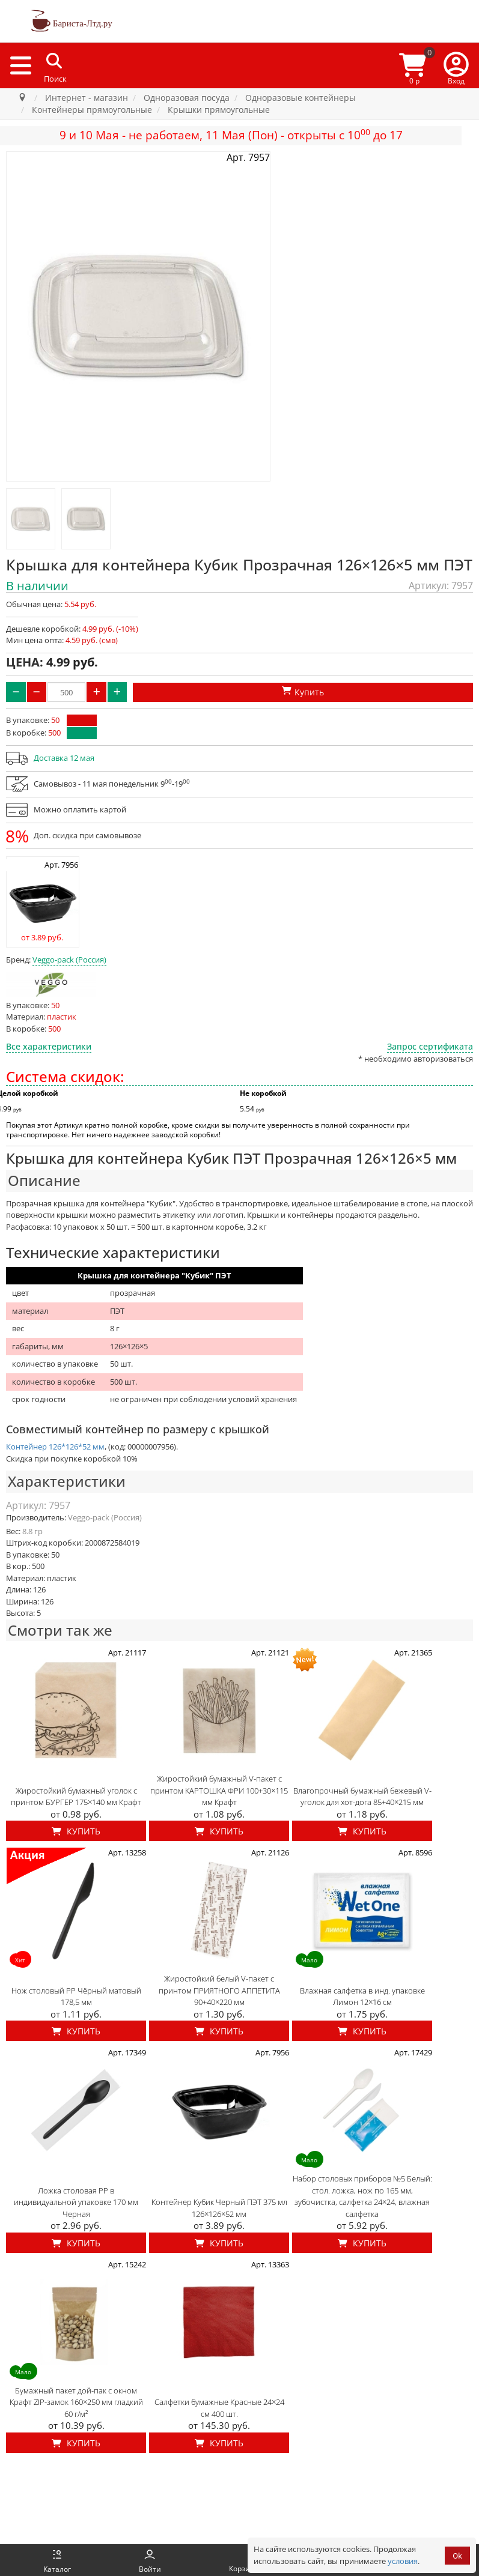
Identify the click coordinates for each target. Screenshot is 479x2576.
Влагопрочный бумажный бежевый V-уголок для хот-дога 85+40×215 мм (362, 1796)
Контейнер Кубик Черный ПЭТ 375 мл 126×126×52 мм (219, 2208)
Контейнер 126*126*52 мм (55, 1446)
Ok (457, 2555)
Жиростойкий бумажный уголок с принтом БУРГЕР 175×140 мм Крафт (76, 1796)
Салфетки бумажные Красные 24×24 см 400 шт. (219, 2407)
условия (403, 2561)
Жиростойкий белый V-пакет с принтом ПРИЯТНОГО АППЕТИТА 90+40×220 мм (219, 1990)
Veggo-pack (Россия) (69, 959)
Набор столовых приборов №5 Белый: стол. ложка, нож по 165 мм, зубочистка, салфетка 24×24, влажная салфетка (362, 2196)
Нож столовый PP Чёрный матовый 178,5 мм (76, 1996)
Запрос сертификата (430, 1046)
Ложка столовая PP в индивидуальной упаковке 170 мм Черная (76, 2202)
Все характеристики (48, 1046)
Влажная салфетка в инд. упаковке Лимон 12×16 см (362, 1996)
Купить (76, 1831)
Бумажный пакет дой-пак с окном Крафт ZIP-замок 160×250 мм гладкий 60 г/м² (76, 2402)
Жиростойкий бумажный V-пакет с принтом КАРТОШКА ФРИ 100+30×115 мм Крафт (219, 1790)
